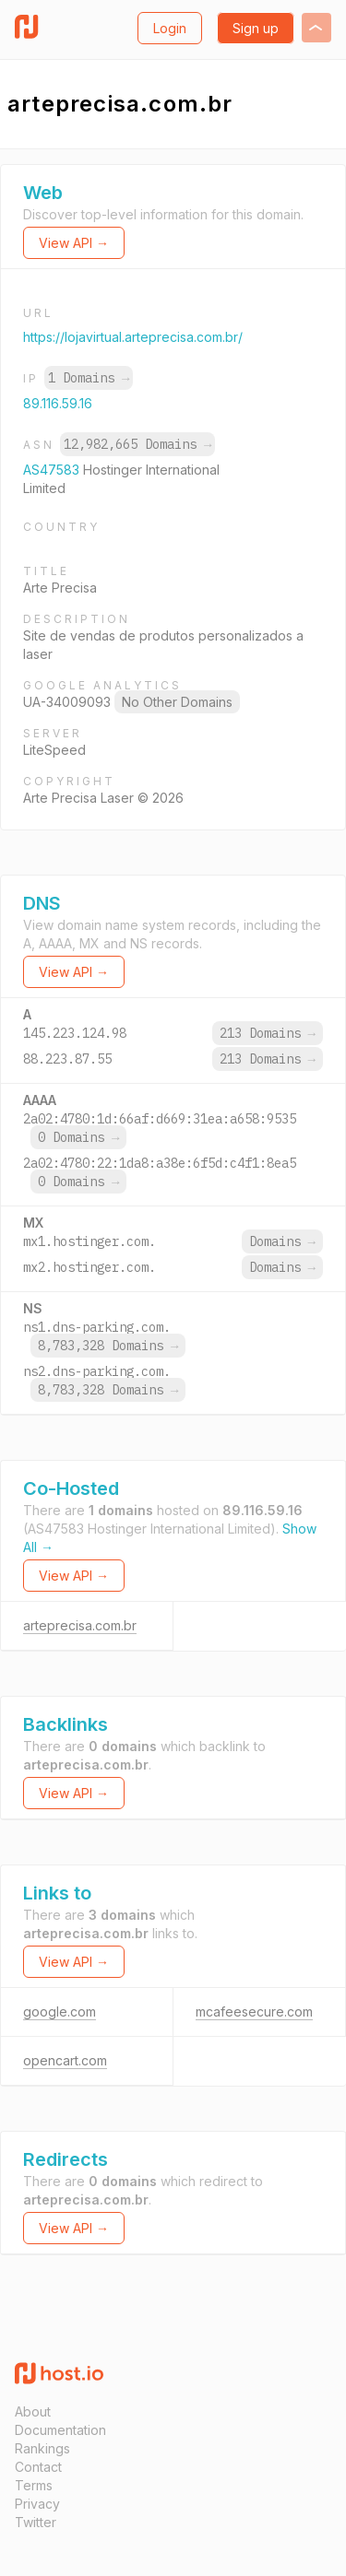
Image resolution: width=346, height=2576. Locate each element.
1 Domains (88, 378)
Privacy (37, 2503)
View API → (74, 243)
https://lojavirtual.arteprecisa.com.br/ (133, 337)
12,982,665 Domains (137, 444)
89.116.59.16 (57, 403)
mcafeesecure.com (254, 2011)
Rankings (42, 2448)
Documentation (60, 2430)
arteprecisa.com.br (80, 1625)
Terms (34, 2485)
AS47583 (53, 469)
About (33, 2411)
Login (169, 28)
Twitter (35, 2522)
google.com (59, 2011)
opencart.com (65, 2060)
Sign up (256, 28)
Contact (38, 2467)
